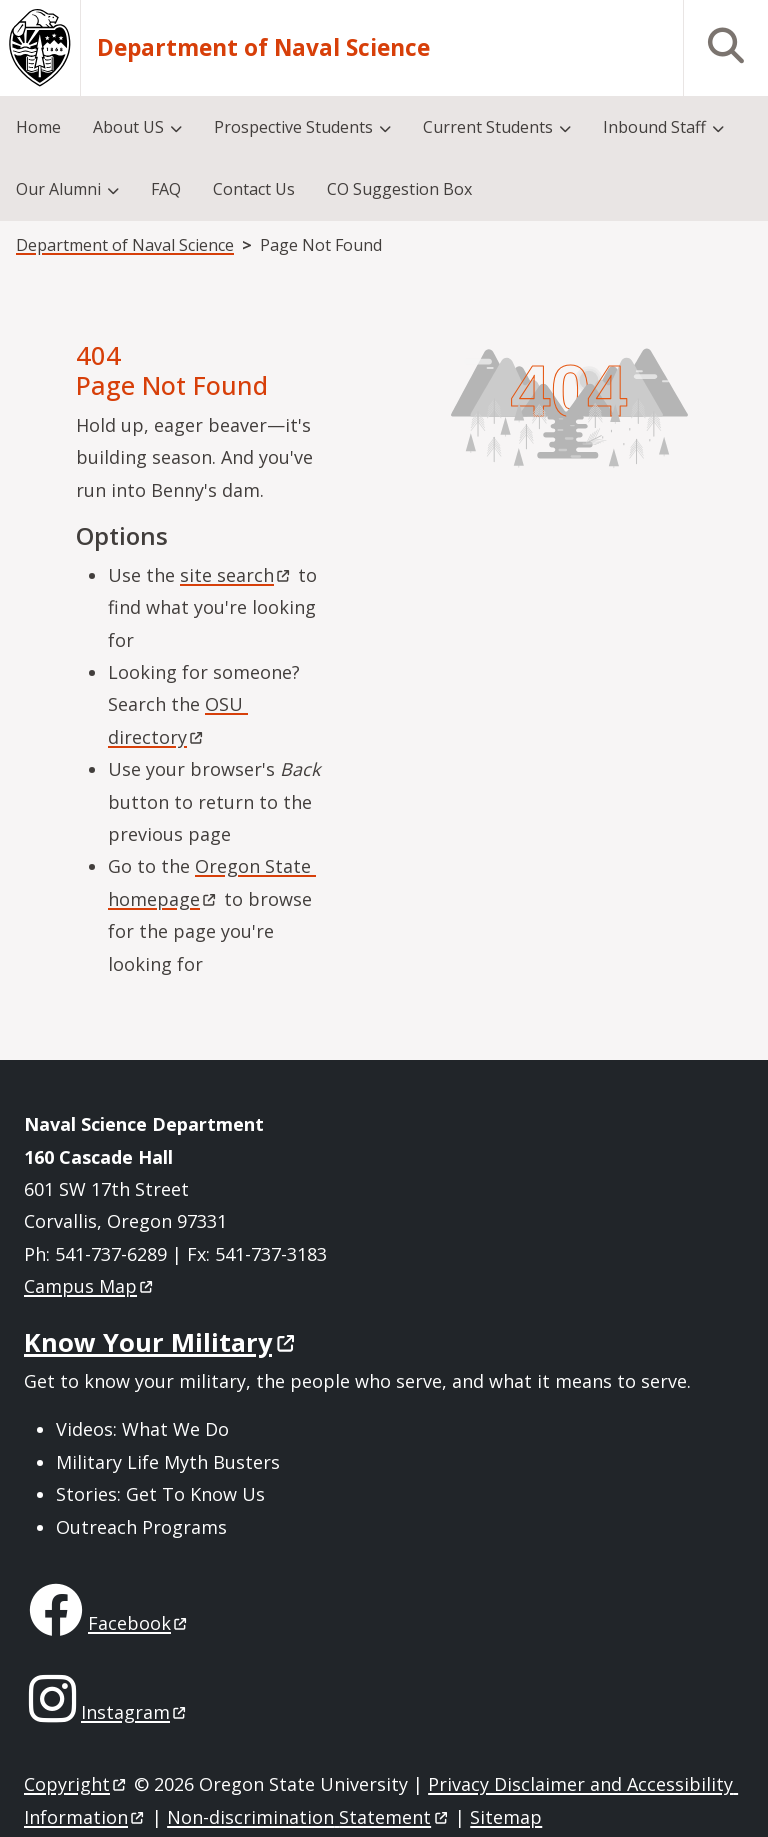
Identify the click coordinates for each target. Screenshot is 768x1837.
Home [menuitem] (38, 127)
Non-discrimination (308, 1817)
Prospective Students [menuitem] (293, 127)
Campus (90, 1286)
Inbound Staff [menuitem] (654, 127)
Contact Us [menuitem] (254, 189)
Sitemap (506, 1817)
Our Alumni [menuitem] (58, 189)
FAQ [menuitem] (166, 189)
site (236, 575)
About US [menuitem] (128, 127)
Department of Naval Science (263, 48)
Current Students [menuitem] (488, 127)
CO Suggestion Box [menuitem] (399, 189)
